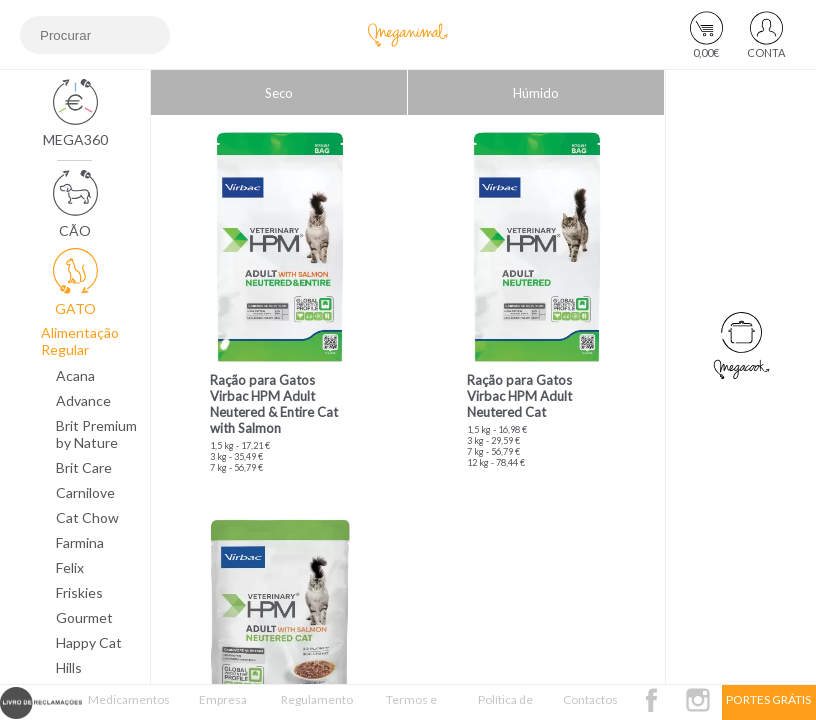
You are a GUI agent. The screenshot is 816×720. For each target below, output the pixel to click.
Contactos (590, 699)
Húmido (536, 93)
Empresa (223, 699)
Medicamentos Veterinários (129, 706)
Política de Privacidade (505, 706)
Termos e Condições (411, 706)
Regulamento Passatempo (317, 706)
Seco (279, 93)
